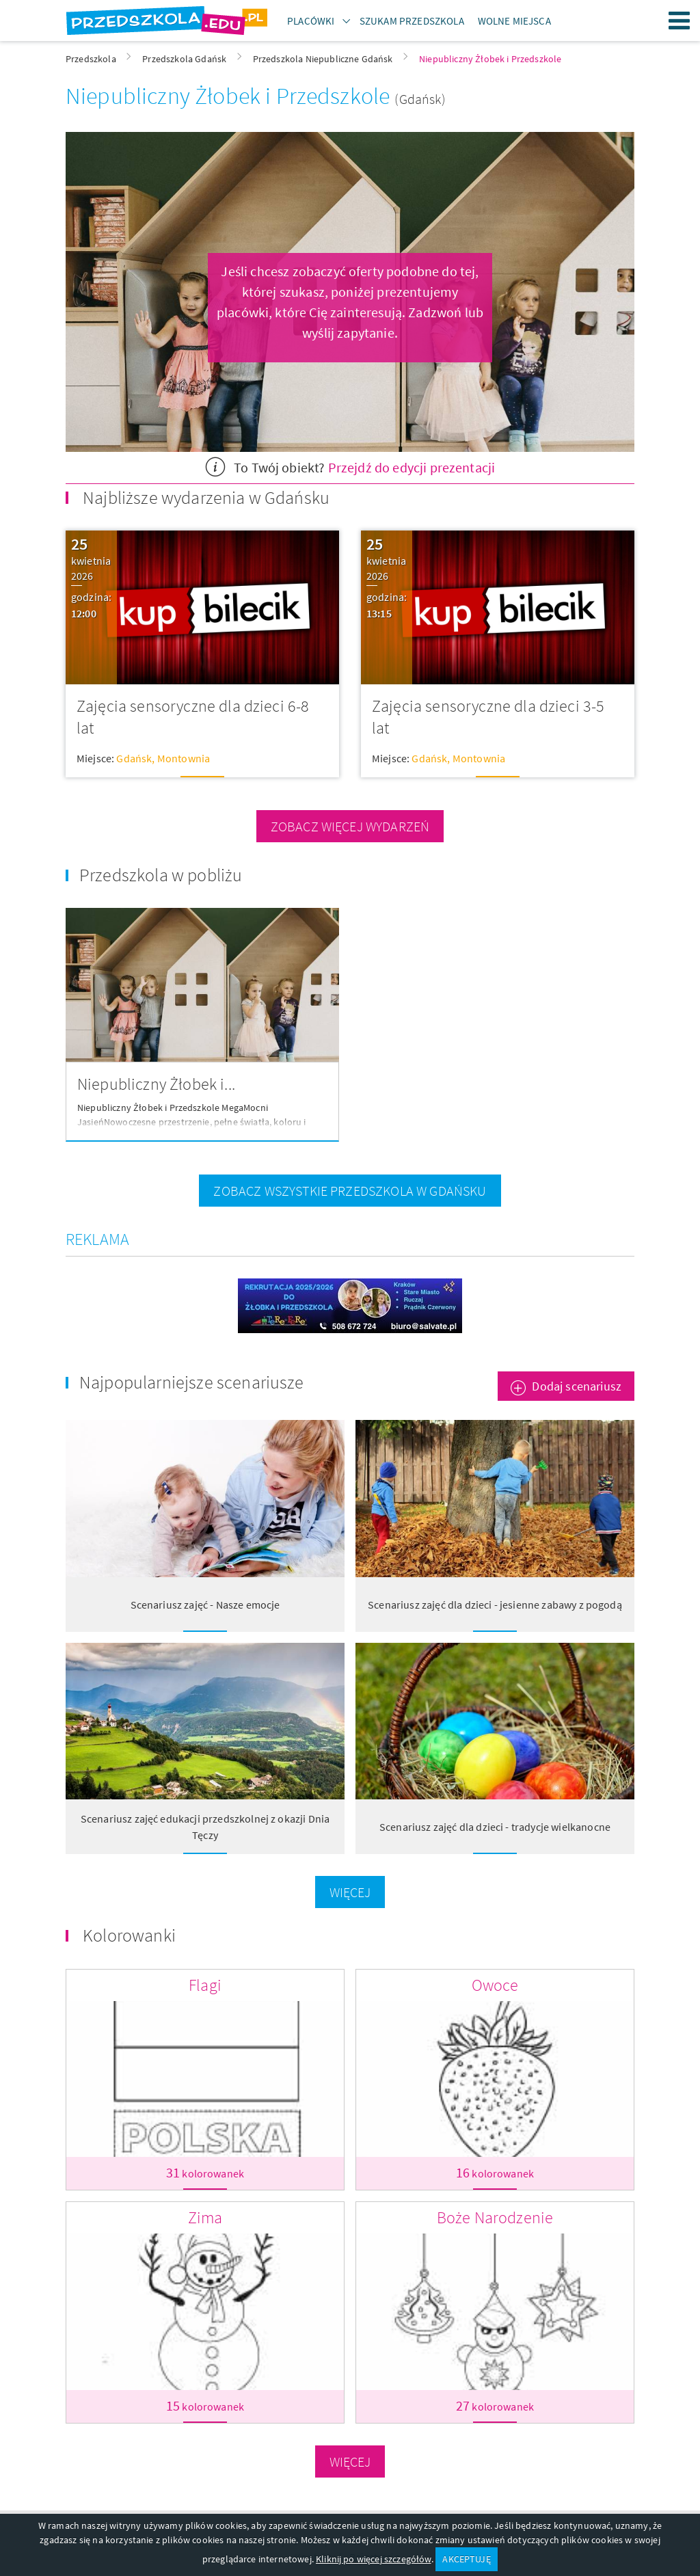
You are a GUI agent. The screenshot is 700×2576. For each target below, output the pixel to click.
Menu (679, 20)
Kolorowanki (129, 1935)
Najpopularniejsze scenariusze (191, 1382)
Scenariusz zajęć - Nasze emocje (205, 1604)
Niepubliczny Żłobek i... (156, 1084)
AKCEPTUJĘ (466, 2559)
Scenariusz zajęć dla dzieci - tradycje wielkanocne (494, 1827)
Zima (205, 2217)
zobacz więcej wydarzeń (350, 826)
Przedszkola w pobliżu (160, 874)
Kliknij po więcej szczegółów (373, 2559)
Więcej (350, 1892)
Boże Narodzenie (495, 2217)
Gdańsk (134, 758)
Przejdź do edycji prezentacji (412, 467)
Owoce (495, 1985)
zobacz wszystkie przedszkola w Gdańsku (349, 1190)
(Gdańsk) (419, 98)
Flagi (205, 1985)
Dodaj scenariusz (576, 1386)
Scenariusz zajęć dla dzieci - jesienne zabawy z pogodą (495, 1604)
